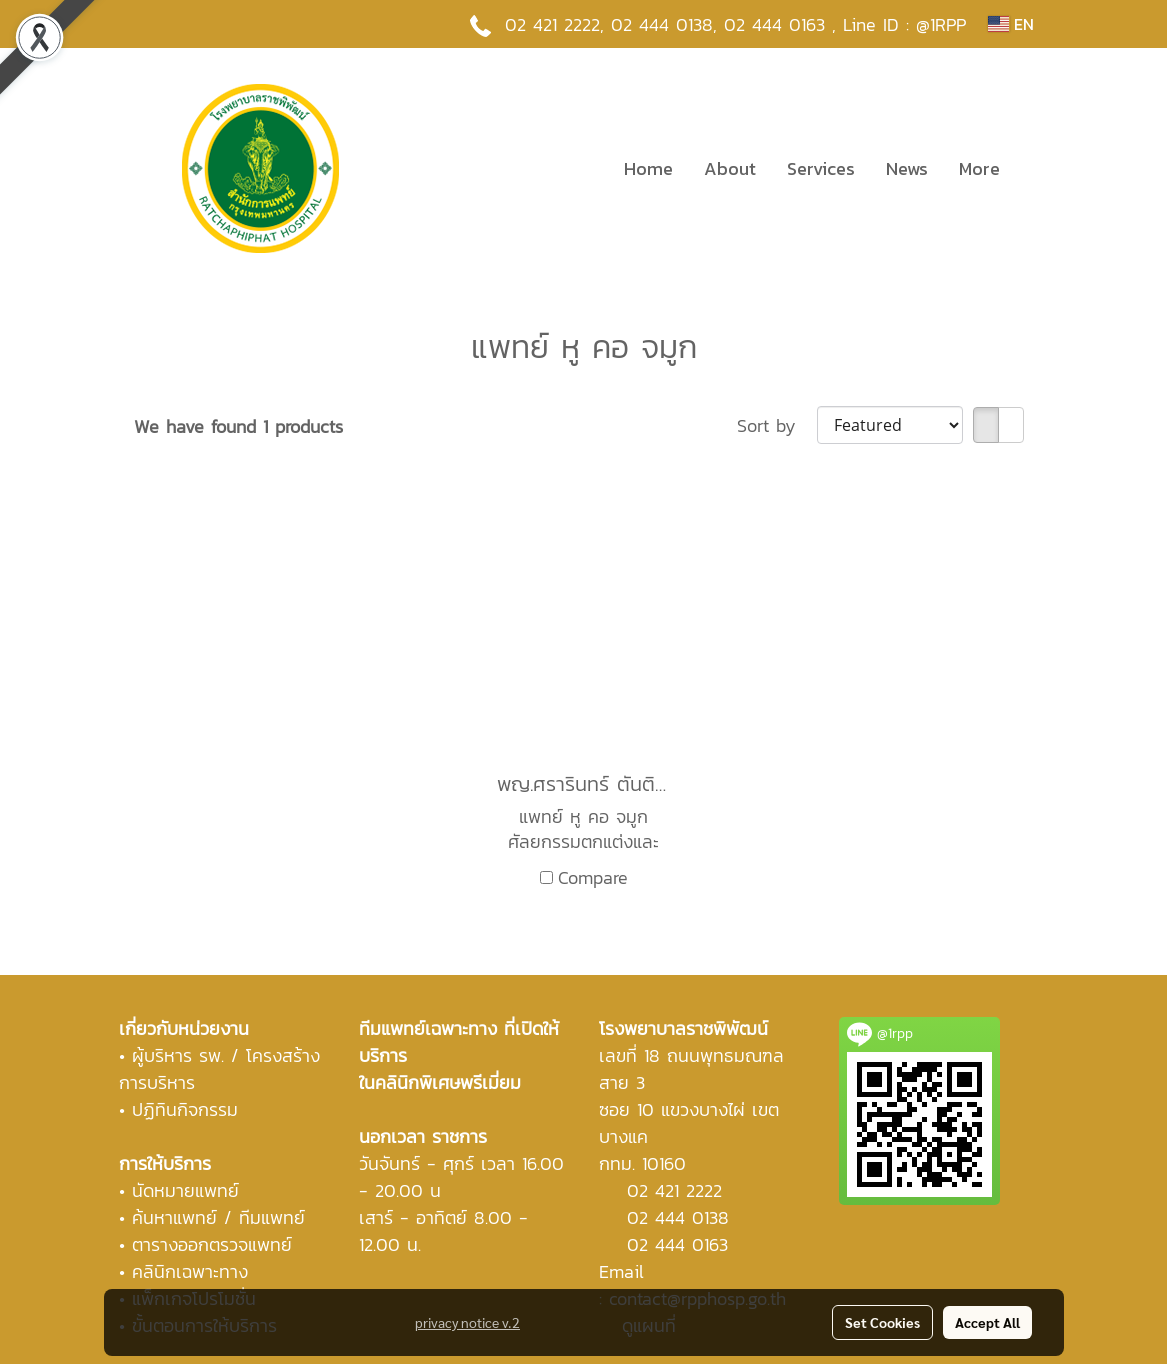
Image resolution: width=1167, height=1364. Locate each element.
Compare (593, 877)
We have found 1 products (238, 426)
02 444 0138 (662, 24)
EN (1010, 24)
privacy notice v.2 (467, 1322)
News (907, 168)
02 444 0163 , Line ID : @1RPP (845, 24)
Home (648, 168)
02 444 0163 (677, 1244)
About (730, 168)
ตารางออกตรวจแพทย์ (212, 1244)
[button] (1033, 168)
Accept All (987, 1322)
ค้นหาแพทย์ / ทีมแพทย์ (218, 1217)
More (979, 168)
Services (821, 168)
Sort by (777, 425)
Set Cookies (882, 1322)
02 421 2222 (552, 24)
